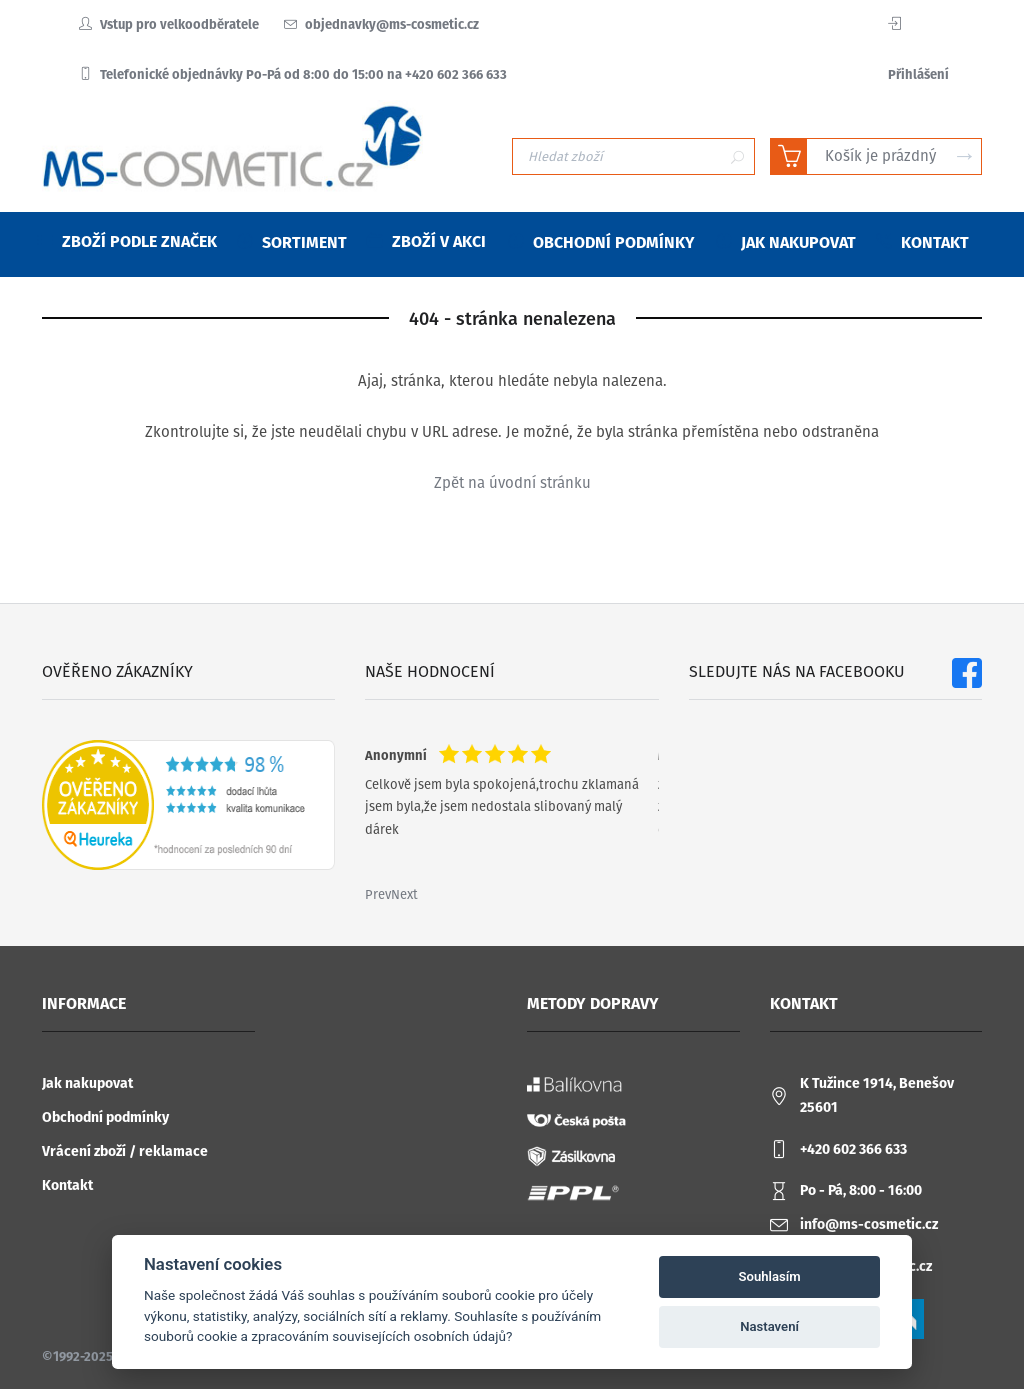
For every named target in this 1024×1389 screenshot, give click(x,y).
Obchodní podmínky (105, 1117)
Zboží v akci (426, 241)
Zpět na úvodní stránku (512, 483)
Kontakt (67, 1185)
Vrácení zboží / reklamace (125, 1151)
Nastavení (769, 1326)
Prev (378, 894)
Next (404, 894)
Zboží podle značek (127, 241)
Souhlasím (770, 1276)
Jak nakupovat (87, 1083)
